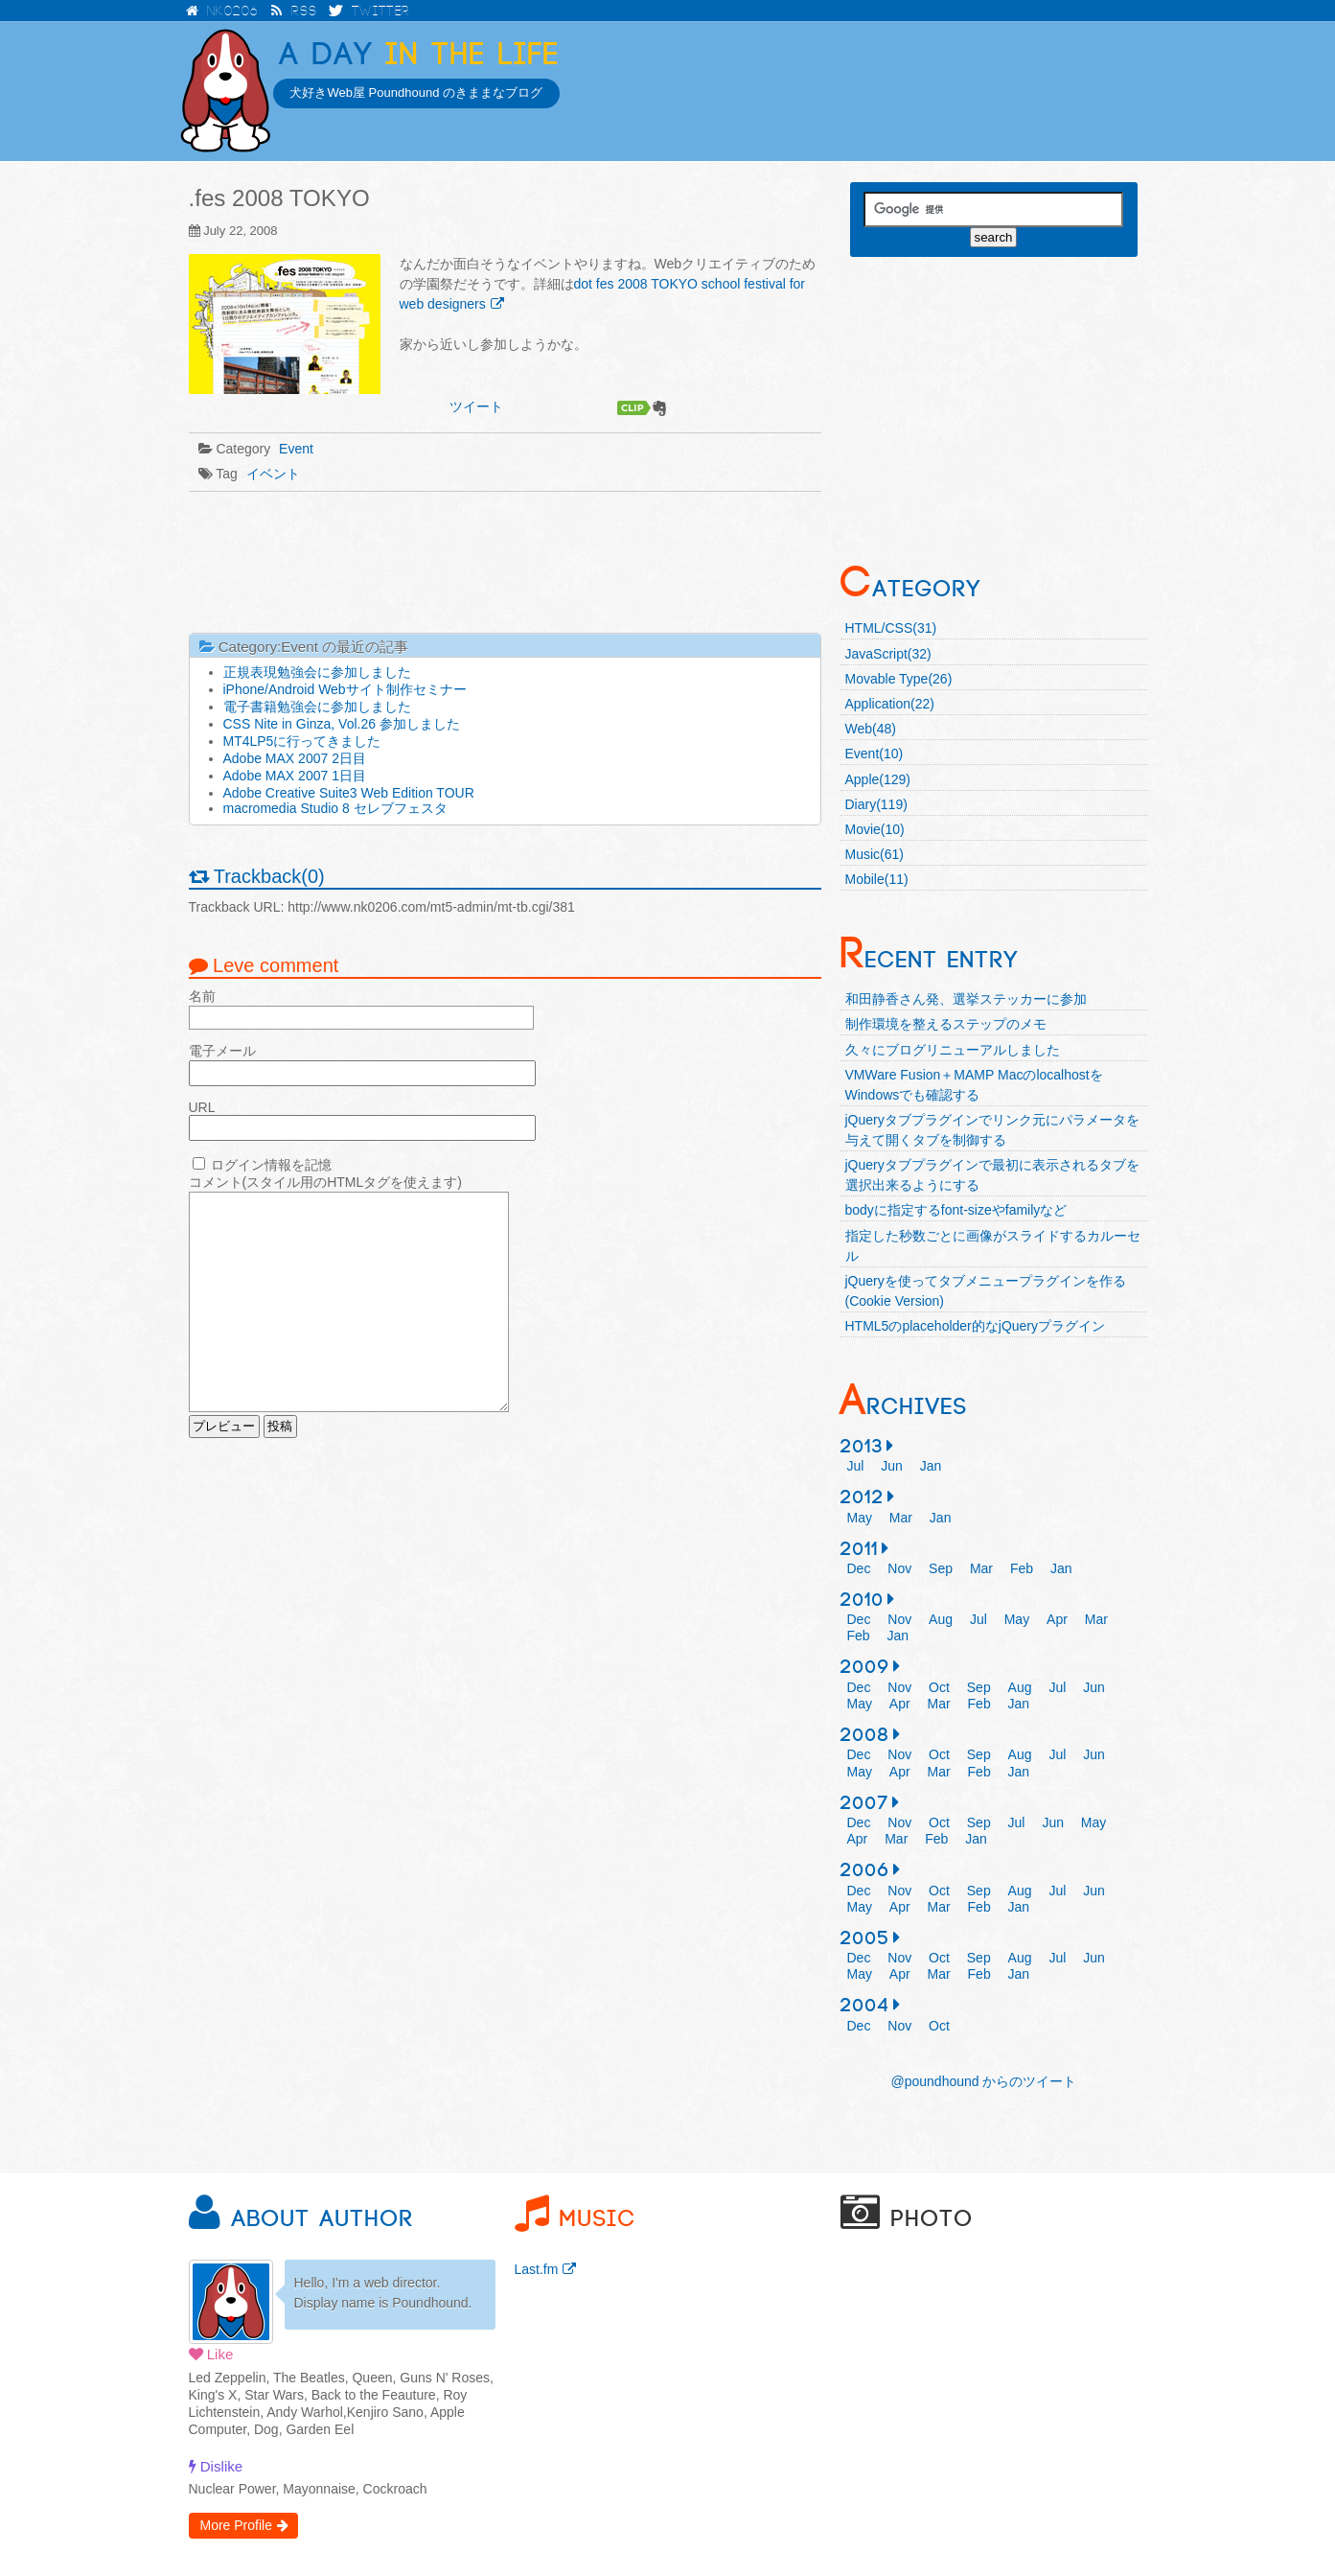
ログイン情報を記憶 (271, 1164)
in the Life (420, 55)
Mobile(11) (877, 879)
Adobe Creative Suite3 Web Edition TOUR (348, 793)
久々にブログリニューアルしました (952, 1049)
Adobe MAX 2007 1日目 (294, 775)
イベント (273, 473)
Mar (900, 1517)
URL (202, 1107)
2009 (865, 1667)
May (859, 1517)
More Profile (236, 2525)
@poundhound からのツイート (984, 2081)
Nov (899, 1568)
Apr (1057, 1619)
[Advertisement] (505, 561)
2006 (865, 1870)
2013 (862, 1446)
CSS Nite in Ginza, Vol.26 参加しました (341, 723)
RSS (293, 11)
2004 (865, 2005)
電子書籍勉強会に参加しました (317, 706)
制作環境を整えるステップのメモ (946, 1024)
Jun (892, 1466)
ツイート (476, 406)
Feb (1021, 1568)
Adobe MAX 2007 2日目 (294, 758)
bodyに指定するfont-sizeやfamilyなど (956, 1210)
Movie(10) (875, 829)
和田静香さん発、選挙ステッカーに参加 (966, 999)
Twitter (369, 11)
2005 (865, 1938)
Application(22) (889, 703)
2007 (864, 1803)
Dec (859, 1568)
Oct (939, 1687)
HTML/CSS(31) (891, 628)
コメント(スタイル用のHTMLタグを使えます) (325, 1182)
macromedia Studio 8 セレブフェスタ (335, 808)
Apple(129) (878, 779)
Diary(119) (876, 804)
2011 (859, 1549)
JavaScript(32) (888, 653)
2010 (862, 1600)
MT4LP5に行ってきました (302, 741)
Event (296, 448)
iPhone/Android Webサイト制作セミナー (345, 689)
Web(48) (870, 728)
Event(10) (874, 753)
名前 (202, 996)
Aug (941, 1619)
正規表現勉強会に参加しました (317, 672)
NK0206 (221, 11)
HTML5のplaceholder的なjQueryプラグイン (975, 1326)
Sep (941, 1568)
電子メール (222, 1050)
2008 (865, 1735)
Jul (855, 1466)
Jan (931, 1466)
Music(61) (874, 854)
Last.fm (537, 2269)
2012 (862, 1497)
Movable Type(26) (899, 678)
